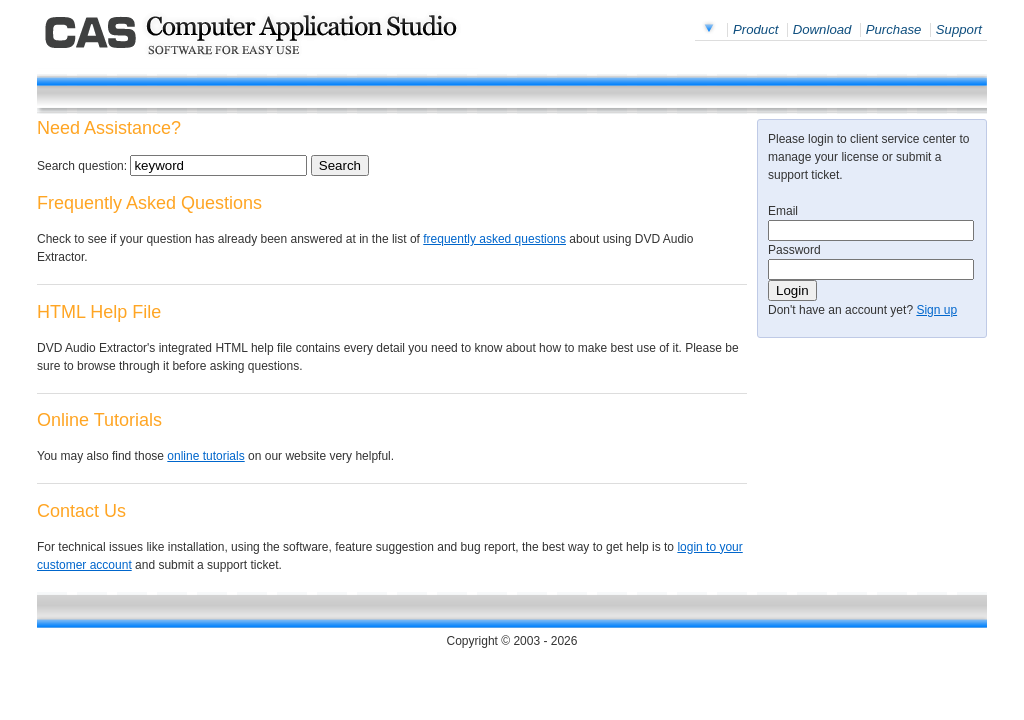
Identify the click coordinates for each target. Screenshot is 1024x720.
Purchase (894, 29)
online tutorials (205, 456)
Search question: (82, 166)
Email (783, 211)
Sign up (936, 310)
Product (755, 29)
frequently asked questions (494, 239)
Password (794, 250)
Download (822, 29)
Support (959, 29)
